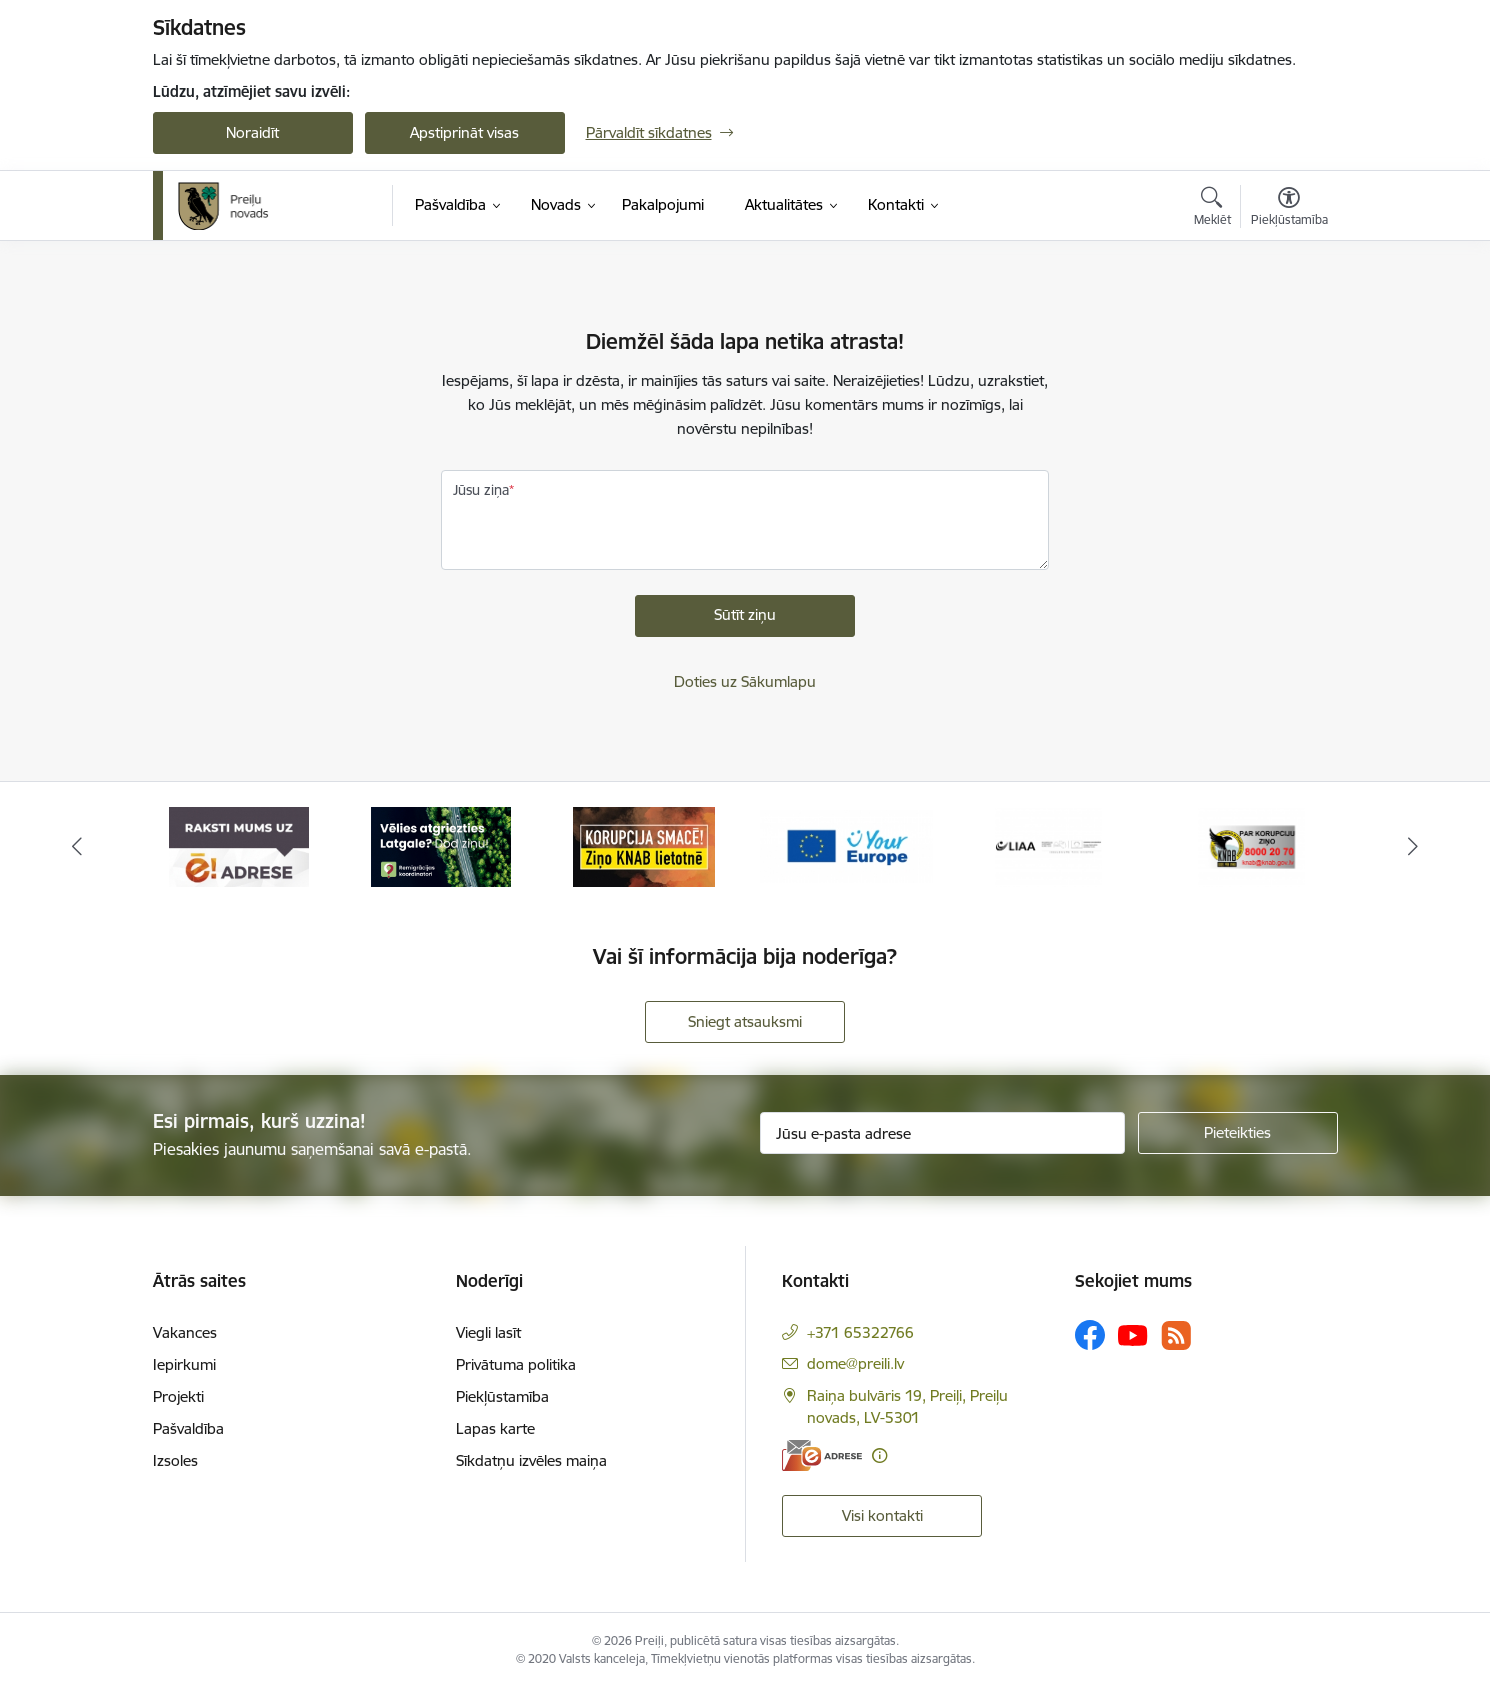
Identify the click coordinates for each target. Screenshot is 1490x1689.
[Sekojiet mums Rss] (1176, 1335)
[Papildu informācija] (879, 1455)
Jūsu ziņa (481, 490)
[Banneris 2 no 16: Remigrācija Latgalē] (441, 845)
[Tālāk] (1414, 847)
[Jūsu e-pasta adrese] (942, 1133)
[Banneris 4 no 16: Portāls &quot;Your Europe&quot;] (846, 845)
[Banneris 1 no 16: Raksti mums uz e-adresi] (239, 845)
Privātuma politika (516, 1364)
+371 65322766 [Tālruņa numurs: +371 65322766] (860, 1332)
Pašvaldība (188, 1428)
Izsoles (175, 1460)
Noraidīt (252, 132)
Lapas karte (495, 1428)
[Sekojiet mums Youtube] (1133, 1334)
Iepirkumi (184, 1364)
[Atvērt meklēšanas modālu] (1212, 209)
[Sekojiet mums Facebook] (1090, 1335)
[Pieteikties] (1238, 1133)
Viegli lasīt (488, 1332)
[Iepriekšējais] (77, 847)
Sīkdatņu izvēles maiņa (531, 1460)
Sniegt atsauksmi (745, 1021)
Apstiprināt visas (464, 132)
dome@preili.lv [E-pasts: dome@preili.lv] (855, 1363)
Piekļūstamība (502, 1396)
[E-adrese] (822, 1455)
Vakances (185, 1332)
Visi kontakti (882, 1515)
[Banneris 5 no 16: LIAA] (1048, 845)
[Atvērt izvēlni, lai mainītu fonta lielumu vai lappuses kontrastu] (1289, 209)
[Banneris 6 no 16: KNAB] (1251, 845)
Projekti (178, 1396)
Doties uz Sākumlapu (745, 681)
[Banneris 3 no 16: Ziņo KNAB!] (644, 845)
